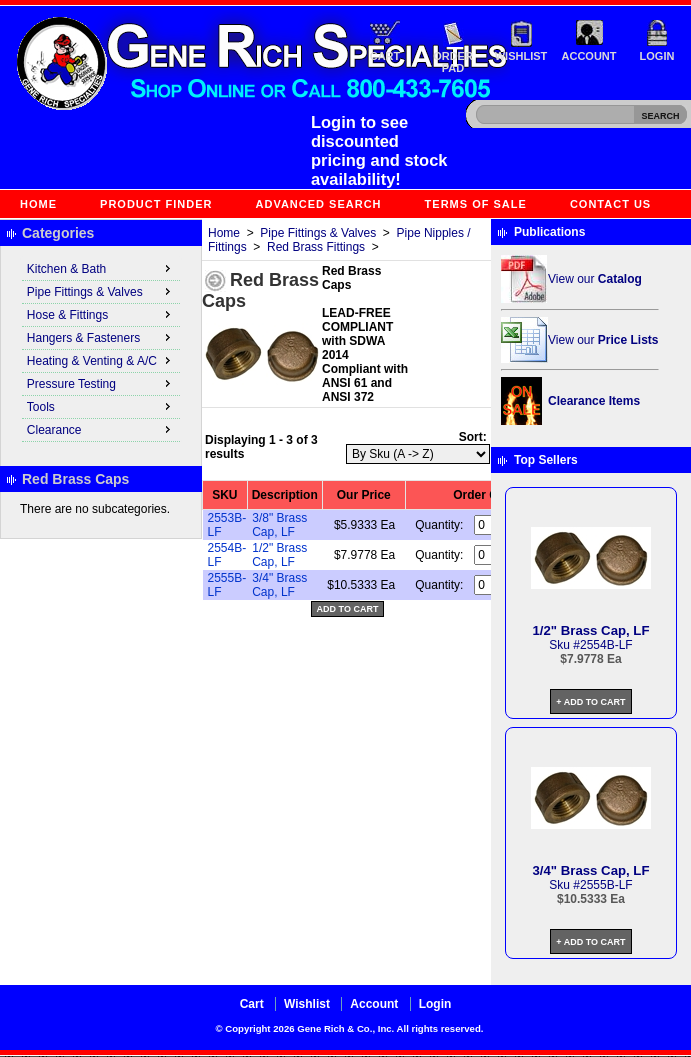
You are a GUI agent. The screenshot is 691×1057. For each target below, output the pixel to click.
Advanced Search (319, 204)
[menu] (101, 350)
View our (595, 279)
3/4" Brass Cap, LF (279, 585)
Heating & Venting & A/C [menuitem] (101, 360)
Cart (385, 56)
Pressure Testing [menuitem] (101, 383)
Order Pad (453, 62)
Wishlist (521, 56)
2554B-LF (606, 645)
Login (657, 56)
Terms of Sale (476, 204)
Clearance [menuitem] (101, 429)
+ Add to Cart (590, 702)
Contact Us (610, 204)
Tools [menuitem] (101, 406)
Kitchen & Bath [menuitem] (101, 268)
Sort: (473, 437)
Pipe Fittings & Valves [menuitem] (101, 291)
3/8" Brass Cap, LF (279, 525)
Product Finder (156, 204)
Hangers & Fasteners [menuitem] (101, 337)
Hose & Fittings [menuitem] (101, 314)
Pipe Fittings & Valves (318, 233)
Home (38, 204)
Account (589, 56)
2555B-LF (606, 885)
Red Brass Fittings (316, 247)
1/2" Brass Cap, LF (279, 555)
